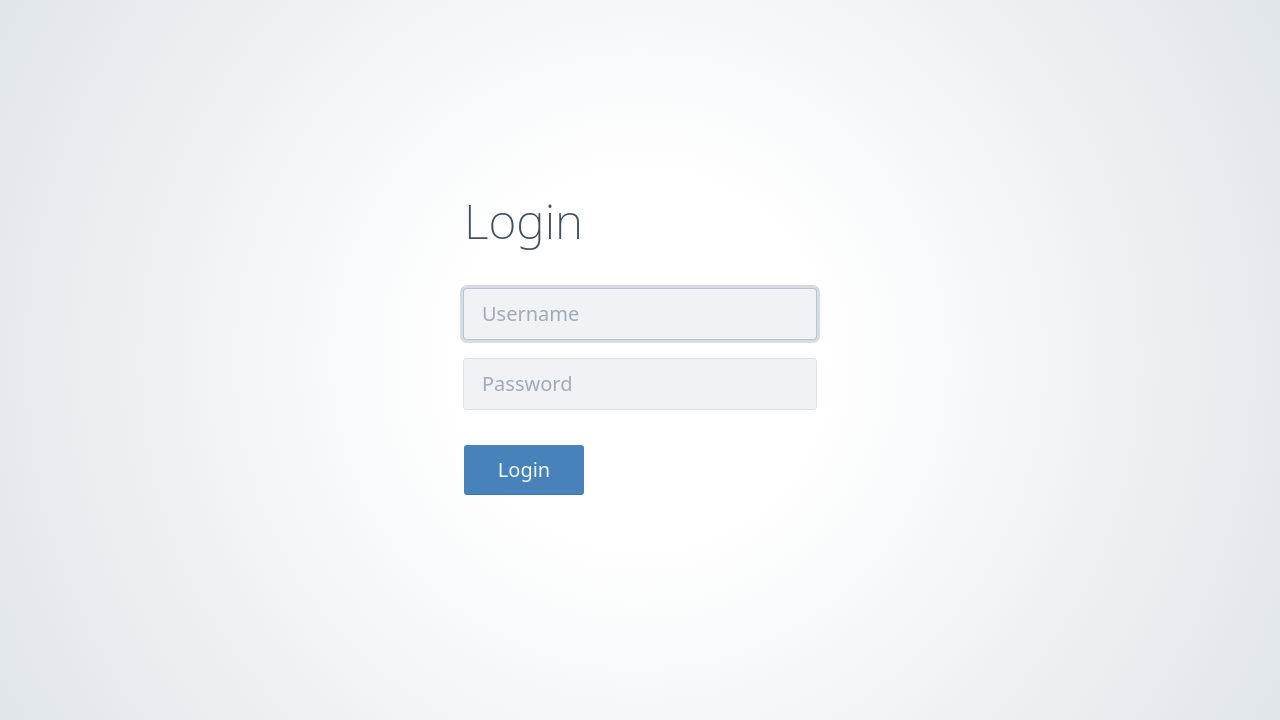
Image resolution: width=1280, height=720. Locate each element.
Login (524, 469)
